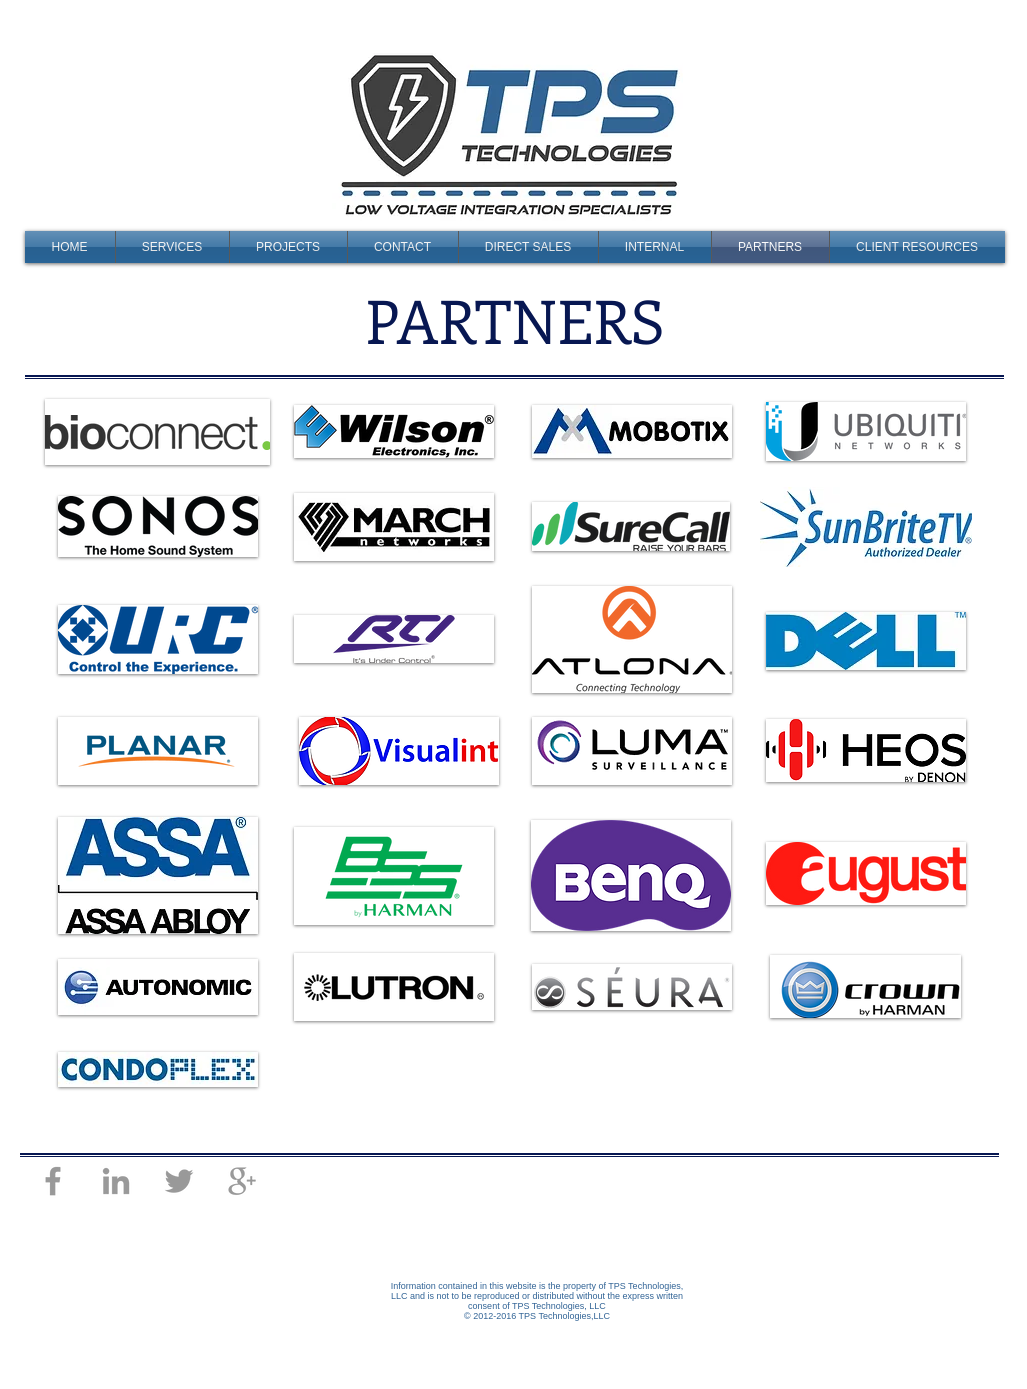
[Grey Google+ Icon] (242, 1181)
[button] (288, 247)
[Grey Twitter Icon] (179, 1181)
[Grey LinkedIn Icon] (116, 1181)
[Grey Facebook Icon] (53, 1181)
